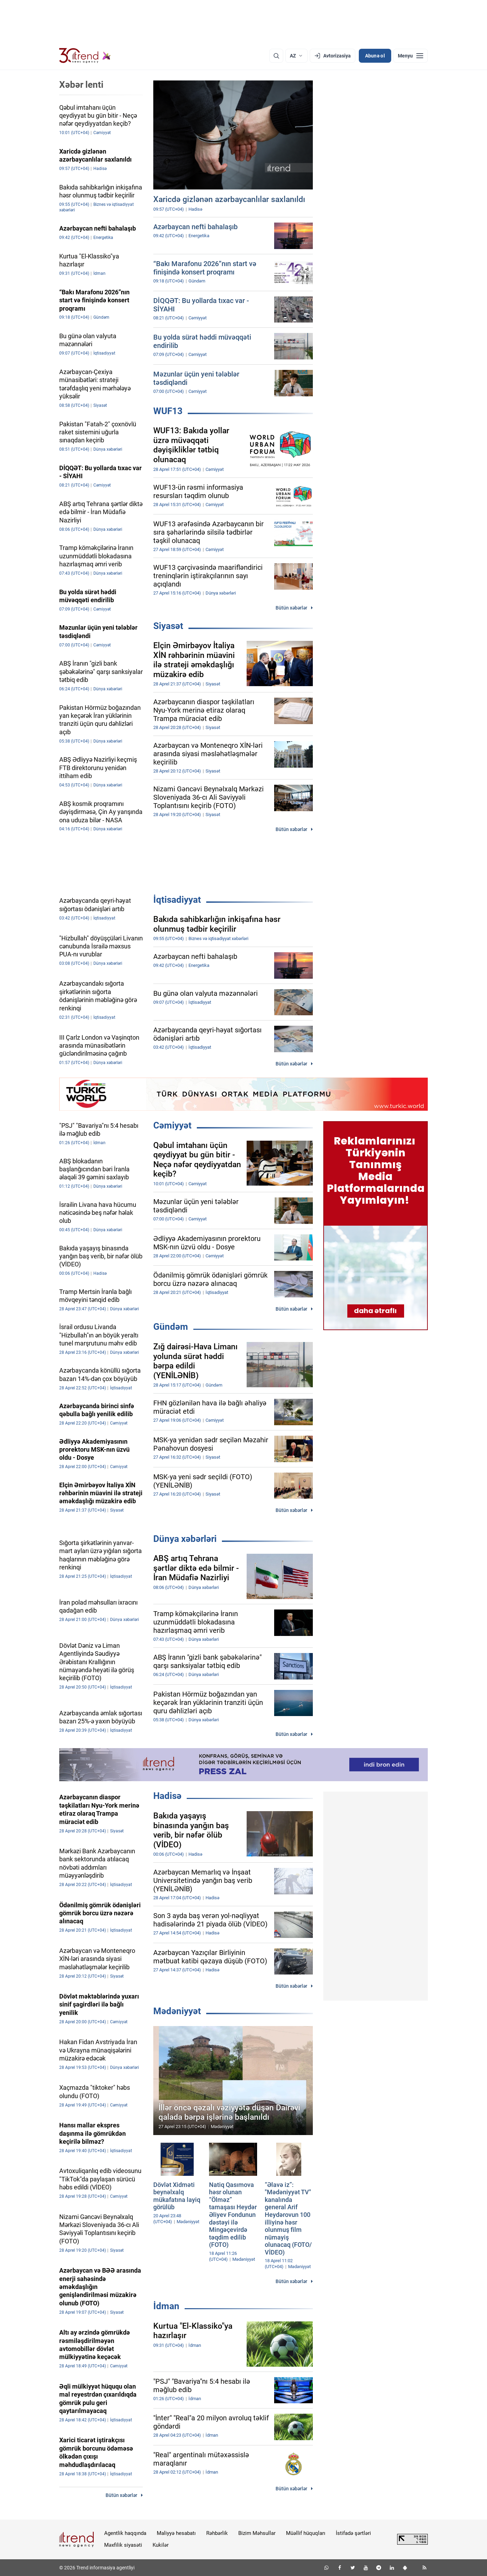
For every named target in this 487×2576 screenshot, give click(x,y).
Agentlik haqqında (125, 2533)
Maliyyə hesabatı (176, 2533)
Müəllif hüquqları (305, 2533)
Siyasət (168, 626)
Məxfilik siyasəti (123, 2545)
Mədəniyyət (177, 2011)
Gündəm (170, 1326)
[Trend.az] (85, 55)
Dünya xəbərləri (185, 1539)
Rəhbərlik (217, 2533)
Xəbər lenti (81, 84)
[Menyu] (410, 56)
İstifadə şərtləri (353, 2533)
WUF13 (168, 411)
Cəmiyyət (172, 1125)
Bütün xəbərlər (291, 608)
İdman (166, 2306)
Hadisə (167, 1796)
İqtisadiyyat (177, 899)
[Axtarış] (276, 56)
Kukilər (161, 2545)
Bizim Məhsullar (257, 2533)
